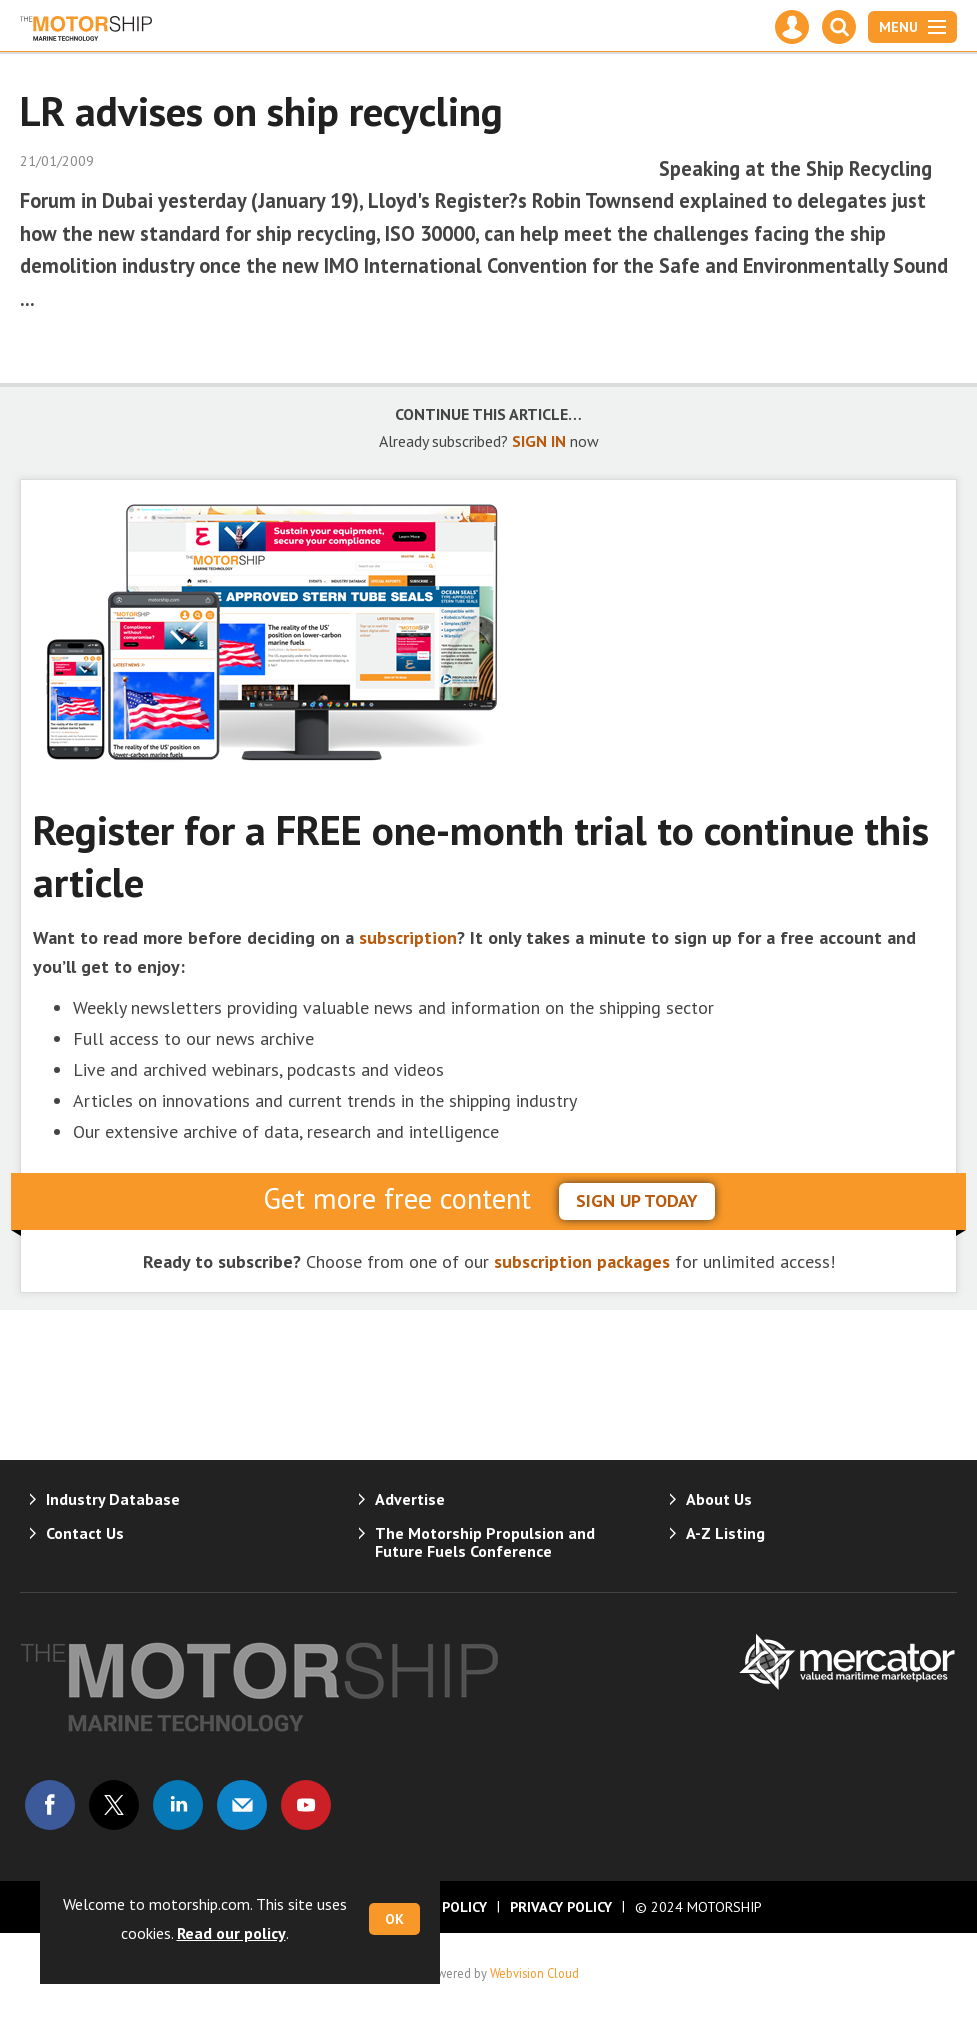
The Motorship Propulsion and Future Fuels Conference (485, 1542)
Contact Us (85, 1533)
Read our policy (231, 1933)
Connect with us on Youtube (306, 1805)
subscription (408, 937)
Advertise (410, 1499)
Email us (242, 1805)
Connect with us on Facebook (50, 1805)
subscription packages (582, 1261)
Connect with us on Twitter (114, 1805)
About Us (719, 1499)
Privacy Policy (561, 1907)
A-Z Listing (725, 1533)
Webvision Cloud (534, 1973)
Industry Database (113, 1499)
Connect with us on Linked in (178, 1805)
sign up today (637, 1200)
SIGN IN (539, 441)
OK (394, 1919)
